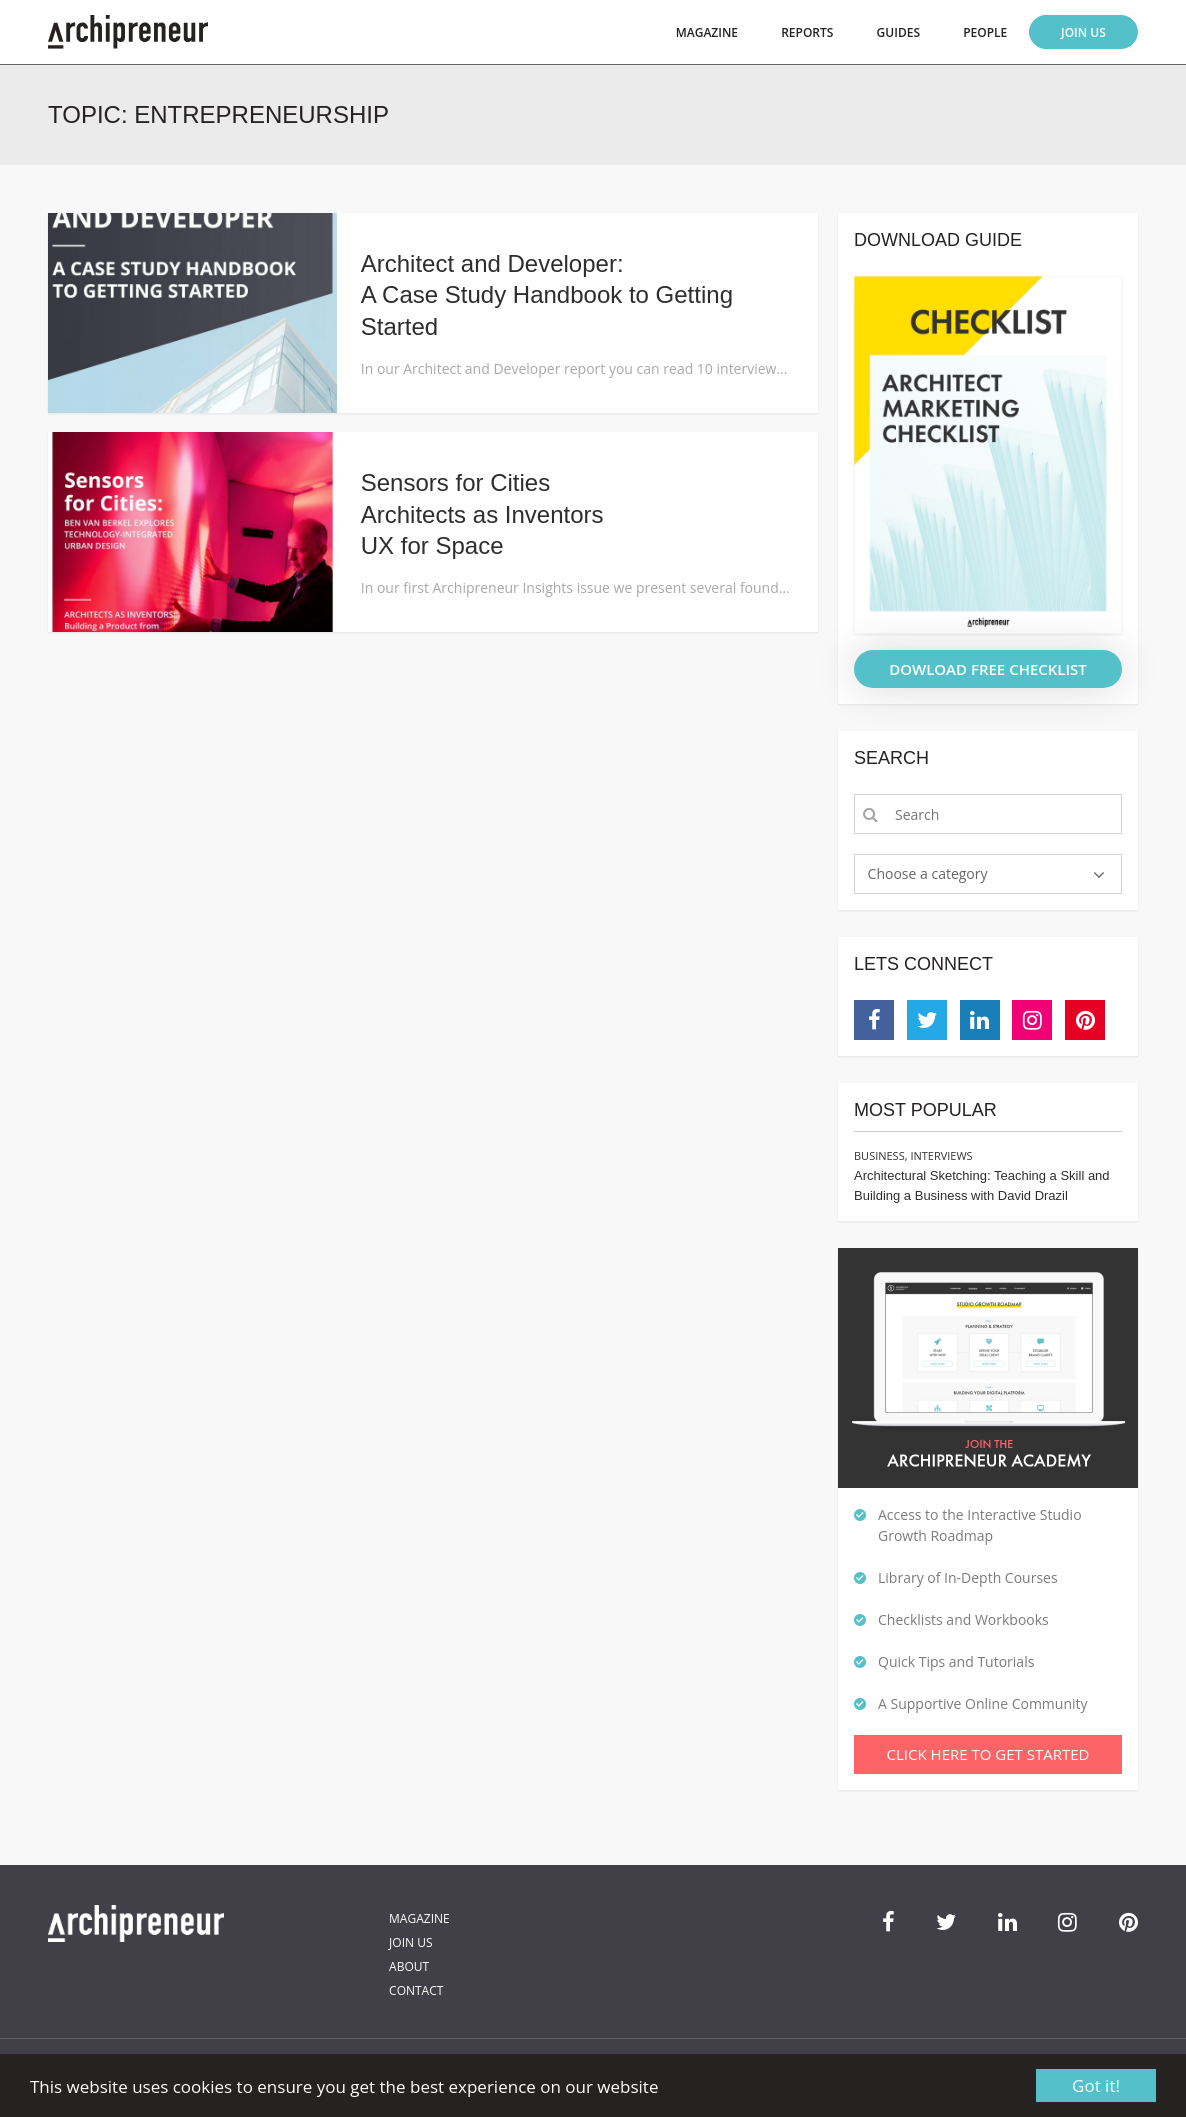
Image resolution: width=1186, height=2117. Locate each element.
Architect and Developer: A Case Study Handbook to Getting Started (547, 294)
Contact (416, 1990)
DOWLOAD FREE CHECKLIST (988, 669)
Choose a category (928, 873)
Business (879, 1155)
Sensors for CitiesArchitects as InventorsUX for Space (482, 513)
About (409, 1966)
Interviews (941, 1155)
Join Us (1083, 32)
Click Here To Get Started (988, 1754)
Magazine (707, 32)
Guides (898, 32)
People (985, 32)
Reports (807, 32)
